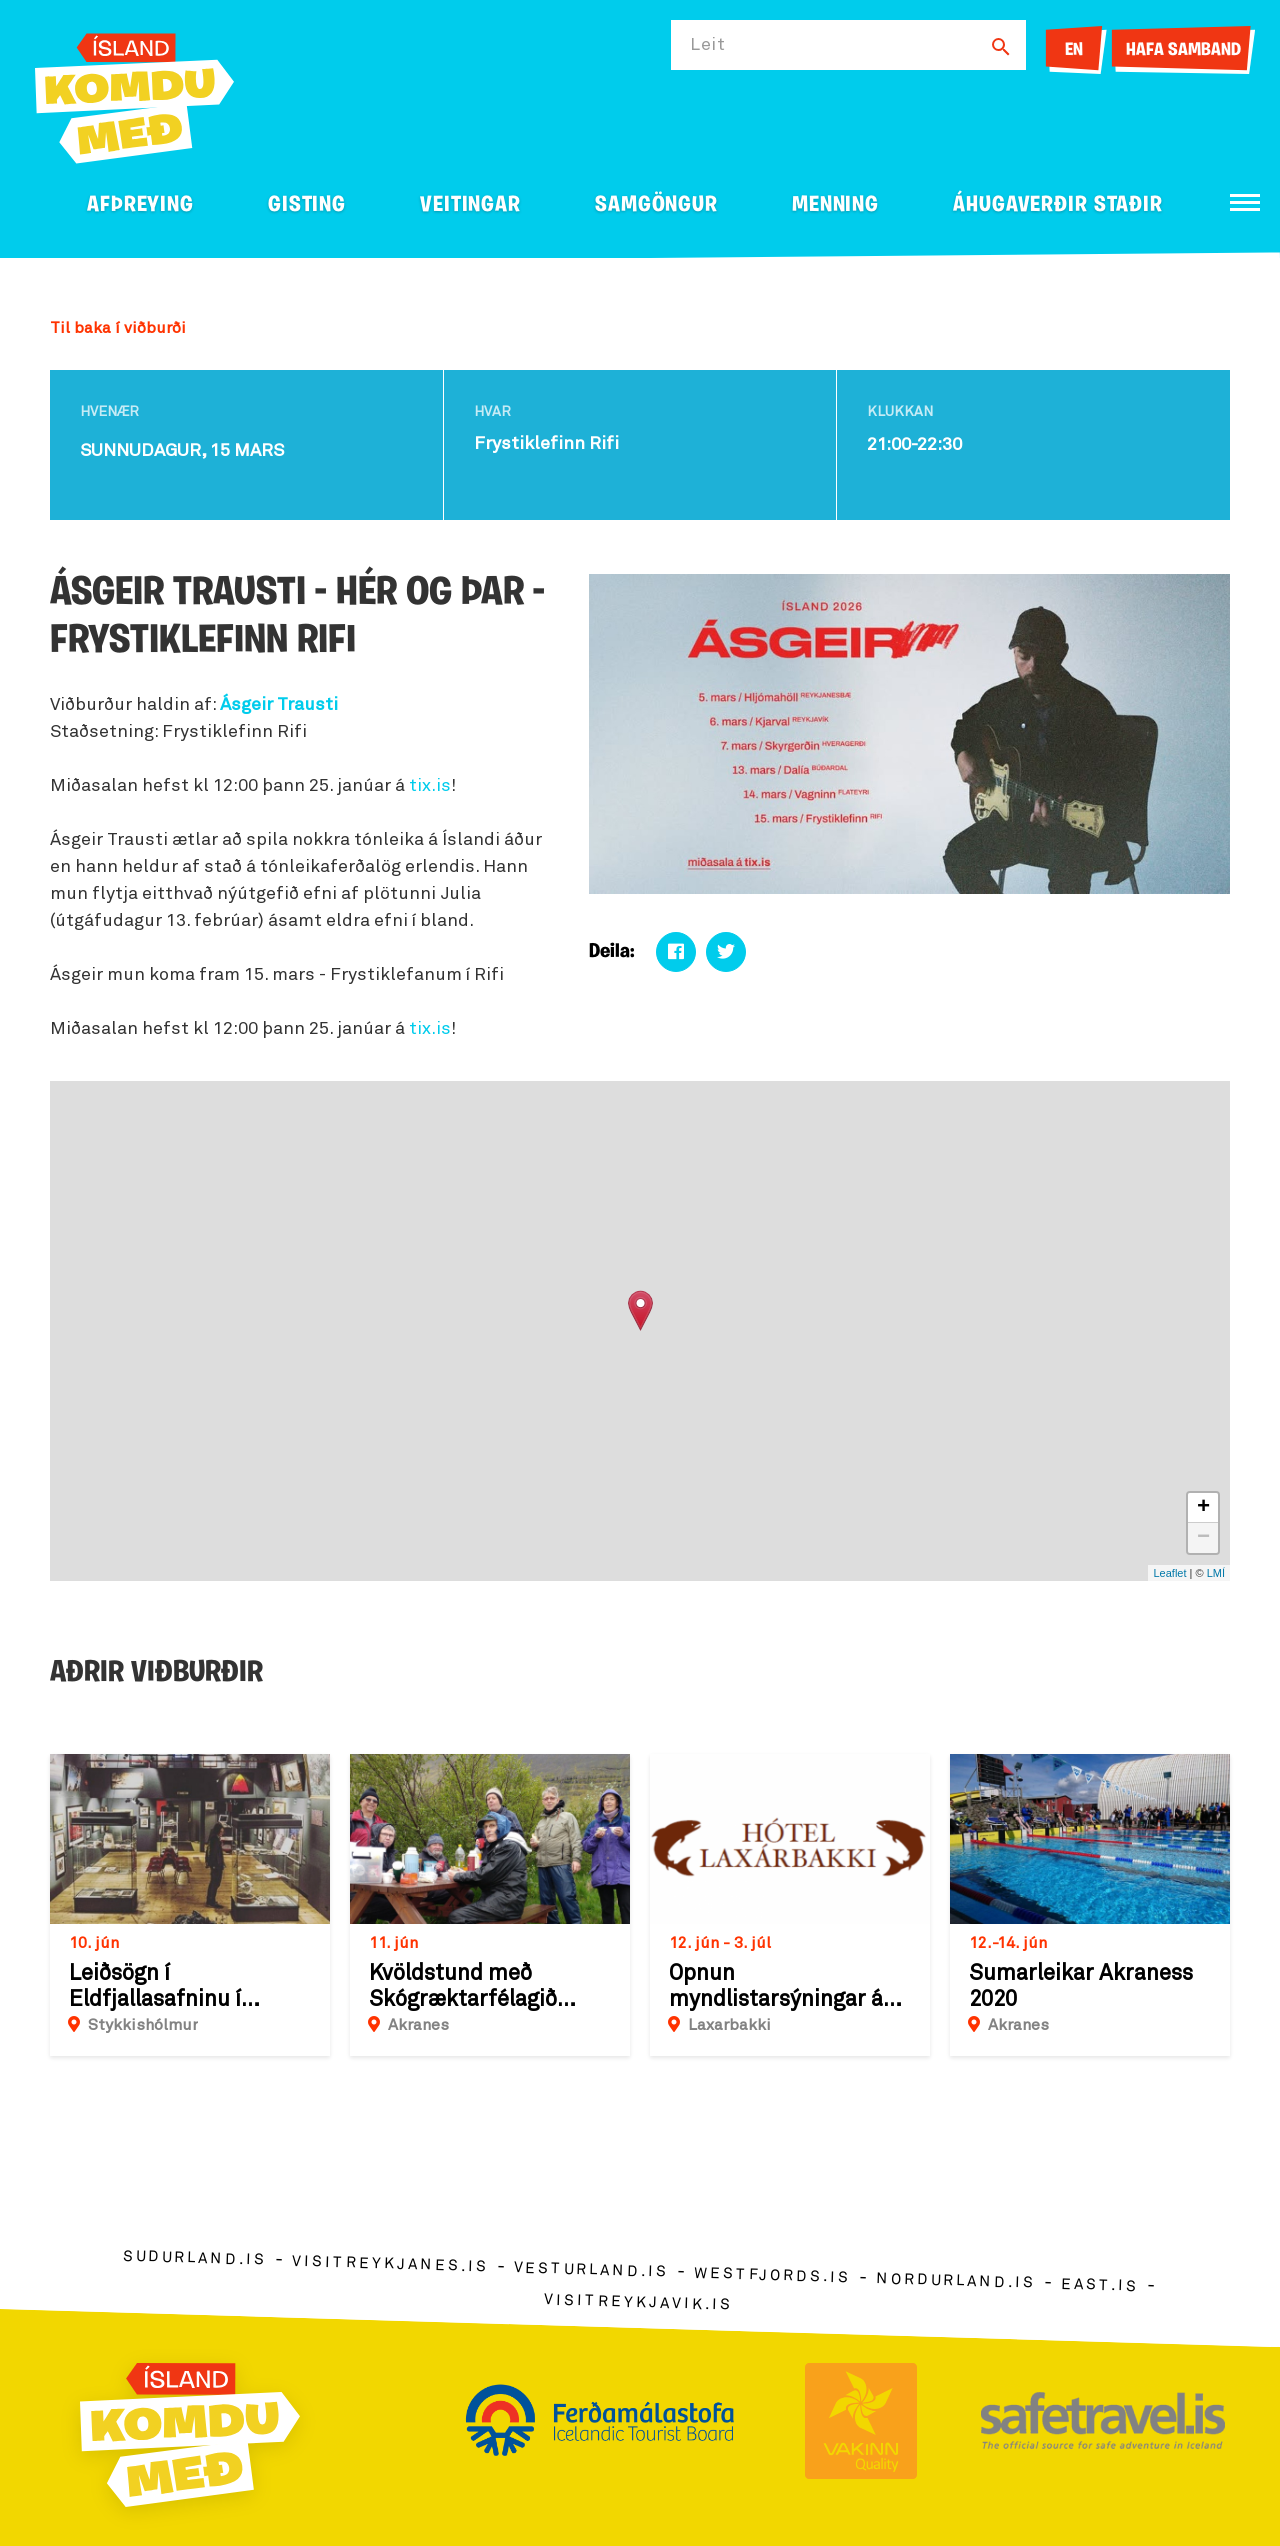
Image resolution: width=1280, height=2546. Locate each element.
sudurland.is (195, 2257)
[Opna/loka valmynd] (1245, 202)
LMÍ (1216, 1573)
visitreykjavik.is (638, 2301)
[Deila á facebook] (676, 952)
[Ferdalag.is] (134, 94)
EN (1074, 50)
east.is (1100, 2284)
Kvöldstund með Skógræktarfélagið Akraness (463, 1988)
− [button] (1203, 1538)
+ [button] (1203, 1508)
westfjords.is (772, 2275)
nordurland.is (956, 2281)
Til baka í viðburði (118, 328)
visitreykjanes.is (390, 2263)
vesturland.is (591, 2270)
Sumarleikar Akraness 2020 (1081, 1987)
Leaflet (1169, 1573)
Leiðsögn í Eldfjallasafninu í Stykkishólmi (155, 1988)
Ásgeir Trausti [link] (279, 705)
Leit (708, 45)
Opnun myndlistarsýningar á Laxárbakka (776, 1988)
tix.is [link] (430, 786)
